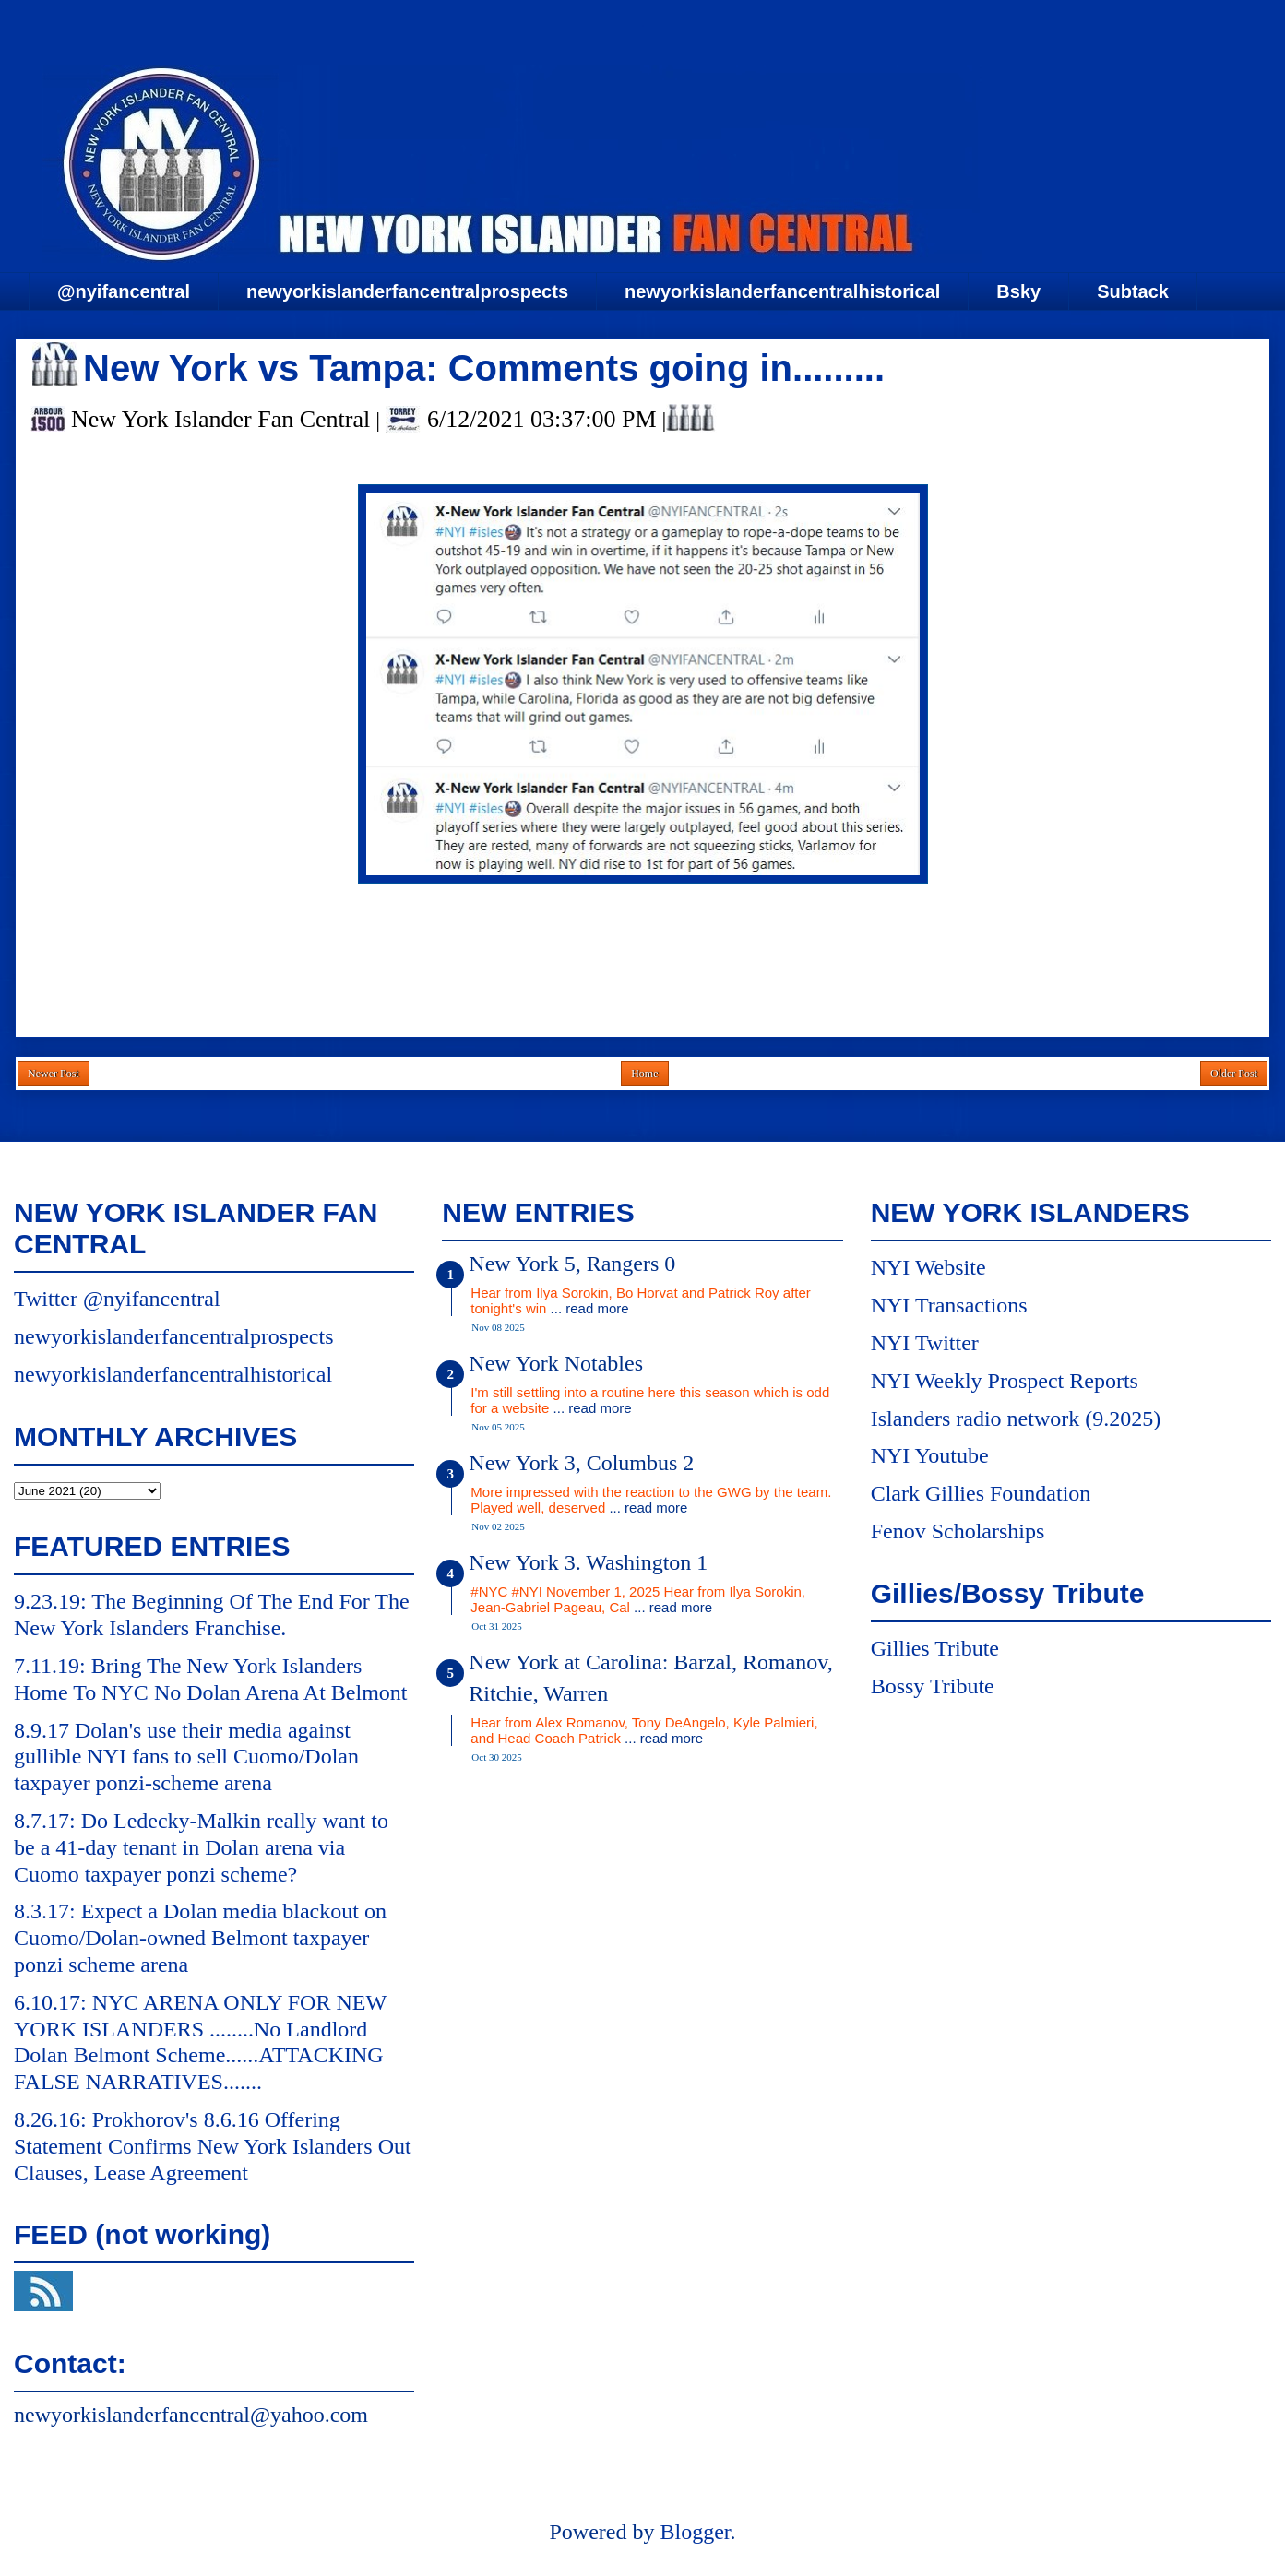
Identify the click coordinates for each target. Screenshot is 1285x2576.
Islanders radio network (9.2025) (1016, 1418)
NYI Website (928, 1267)
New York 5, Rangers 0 (572, 1264)
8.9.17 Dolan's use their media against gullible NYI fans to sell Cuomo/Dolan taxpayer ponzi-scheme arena (186, 1757)
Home (644, 1073)
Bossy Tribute (932, 1686)
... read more (590, 1308)
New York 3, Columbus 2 (581, 1463)
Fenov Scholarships (958, 1531)
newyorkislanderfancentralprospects (407, 291)
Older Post (1233, 1073)
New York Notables (556, 1363)
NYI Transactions (949, 1305)
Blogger (695, 2532)
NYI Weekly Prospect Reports (1004, 1381)
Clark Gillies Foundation (981, 1493)
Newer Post (53, 1073)
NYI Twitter (925, 1343)
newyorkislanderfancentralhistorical (782, 291)
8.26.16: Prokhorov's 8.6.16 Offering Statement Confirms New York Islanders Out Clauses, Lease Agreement (212, 2146)
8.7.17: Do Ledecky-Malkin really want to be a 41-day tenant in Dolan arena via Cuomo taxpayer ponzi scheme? (201, 1847)
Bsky (1018, 291)
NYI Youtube (930, 1455)
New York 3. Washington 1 (588, 1562)
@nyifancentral (123, 291)
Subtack (1133, 291)
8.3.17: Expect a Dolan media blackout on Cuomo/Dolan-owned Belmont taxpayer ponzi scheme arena (200, 1938)
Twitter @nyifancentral (117, 1299)
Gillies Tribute (935, 1648)
